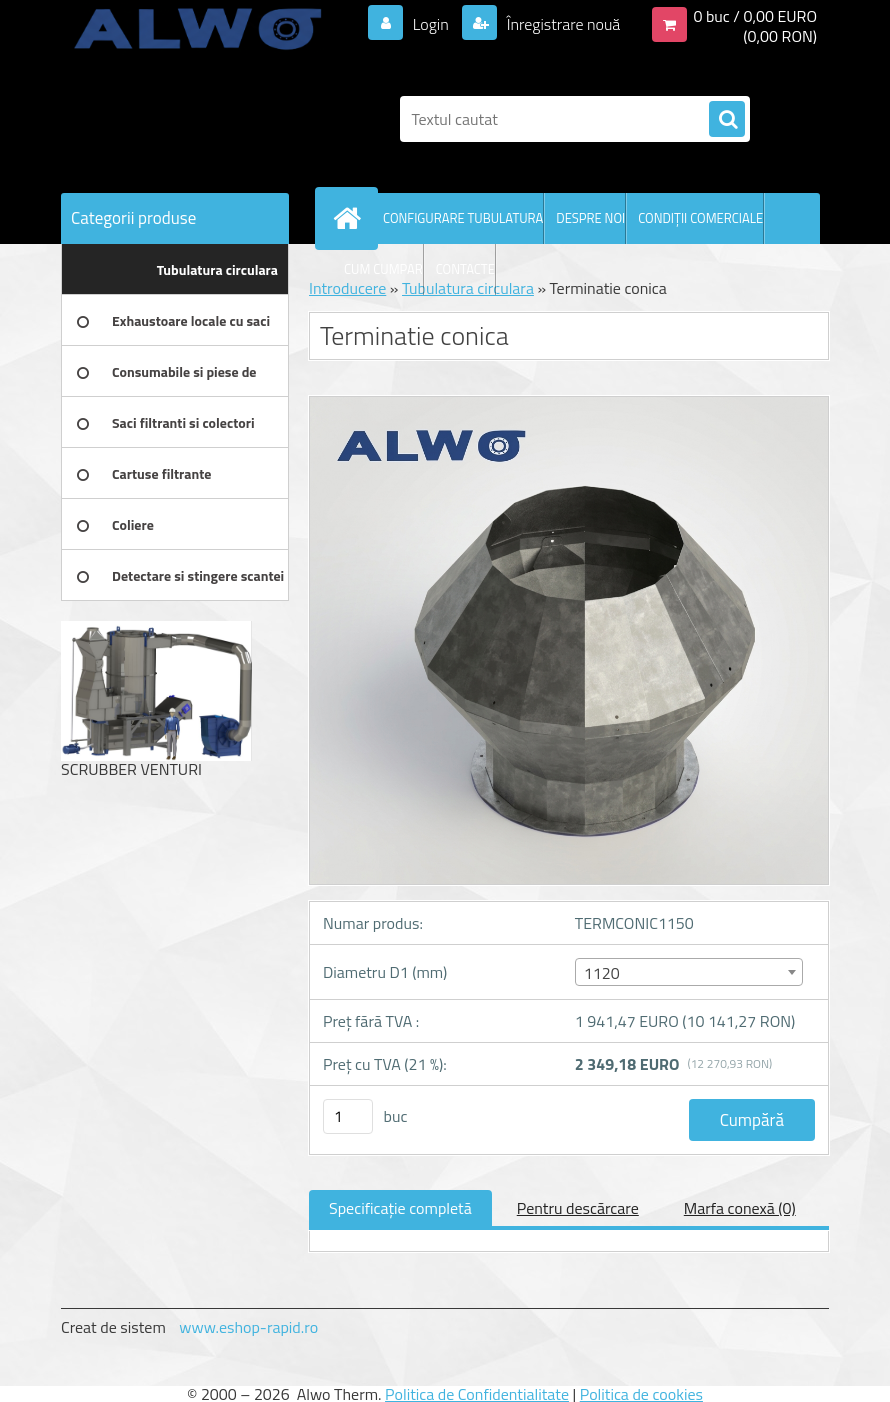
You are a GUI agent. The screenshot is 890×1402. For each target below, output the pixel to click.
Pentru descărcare (578, 1208)
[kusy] (348, 1116)
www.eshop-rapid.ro (248, 1327)
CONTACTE (465, 269)
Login (430, 24)
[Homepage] (351, 218)
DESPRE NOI (590, 218)
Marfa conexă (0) (740, 1208)
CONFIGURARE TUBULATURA (463, 218)
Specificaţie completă (400, 1208)
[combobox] (689, 972)
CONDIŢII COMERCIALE (700, 218)
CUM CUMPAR (383, 269)
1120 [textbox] (602, 973)
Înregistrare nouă (561, 24)
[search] (727, 120)
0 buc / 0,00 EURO (755, 16)
